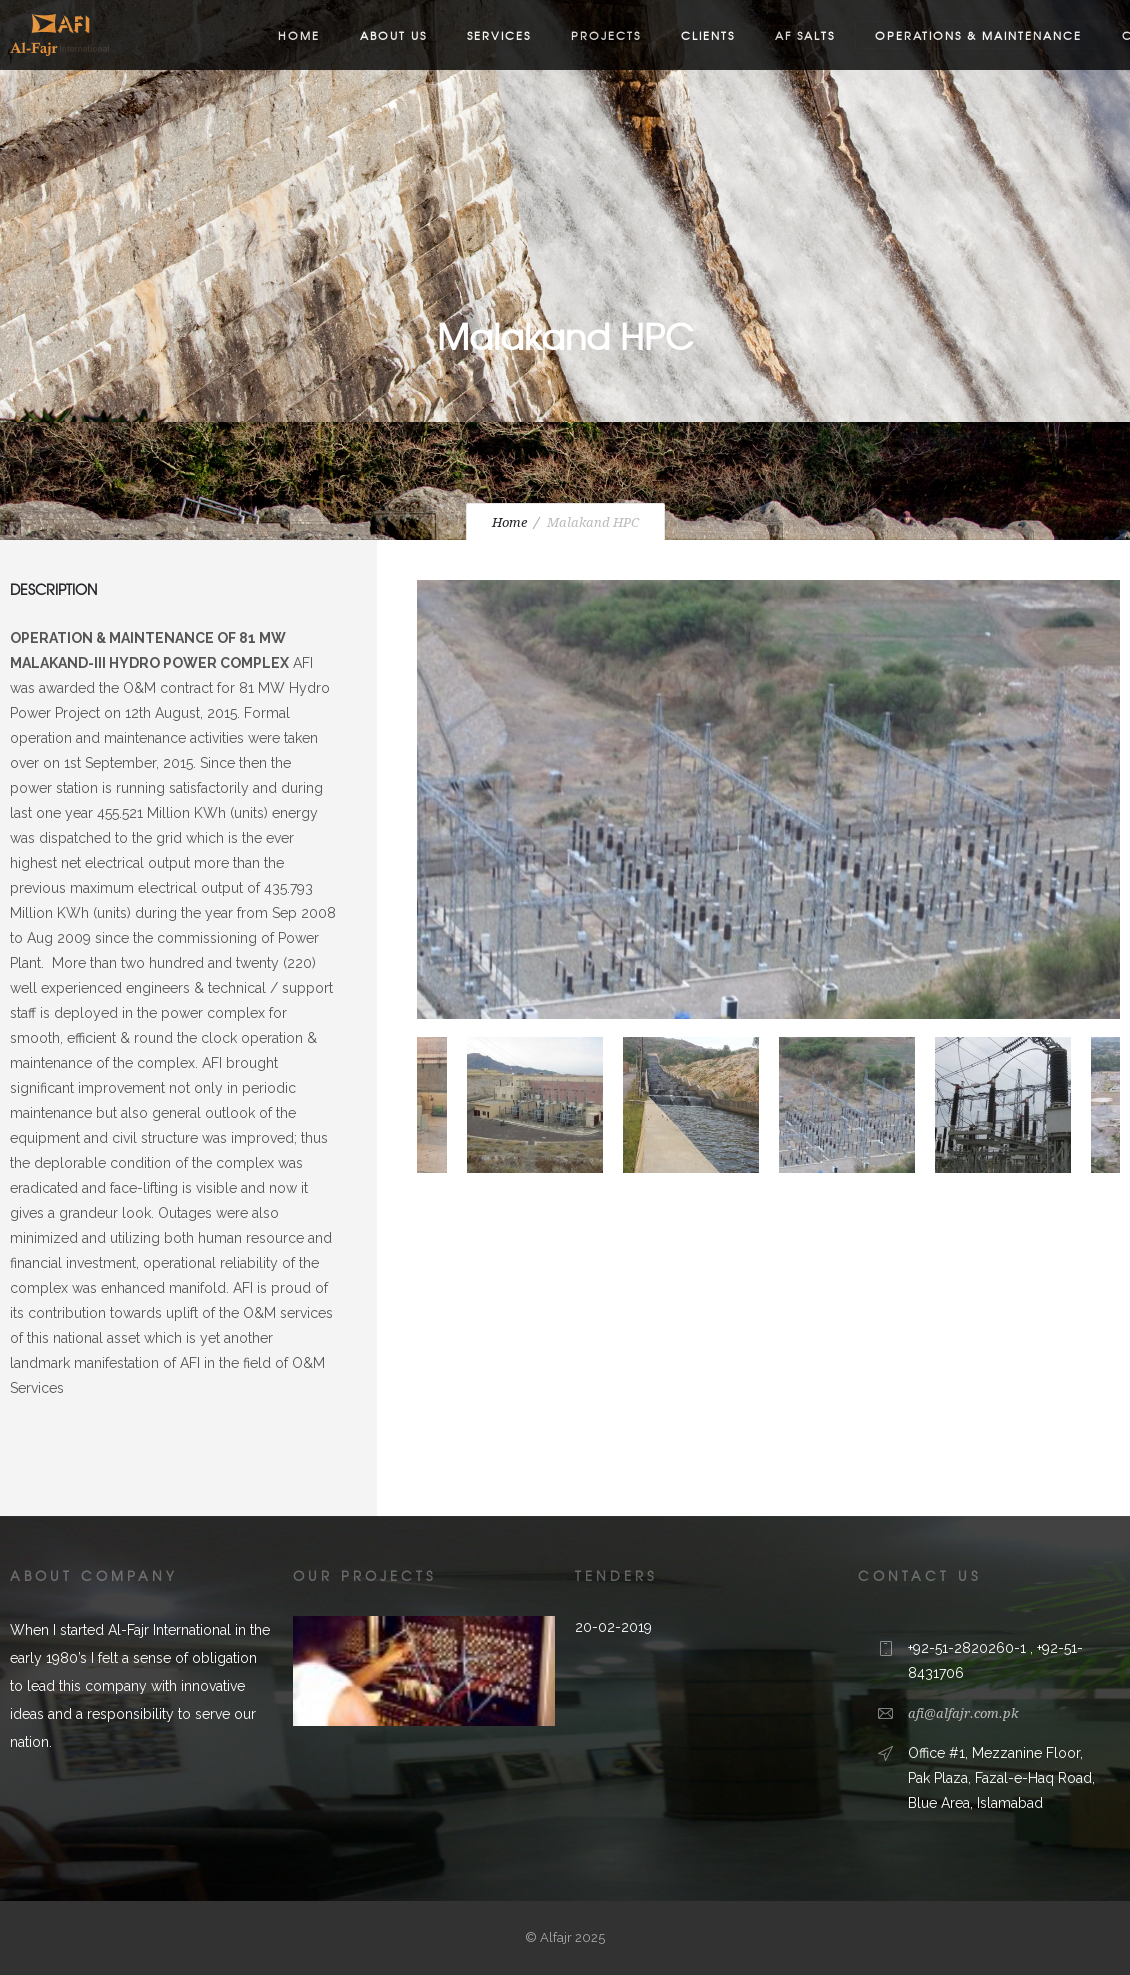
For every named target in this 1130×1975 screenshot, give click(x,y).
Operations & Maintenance (978, 35)
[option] (768, 803)
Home (299, 35)
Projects (606, 35)
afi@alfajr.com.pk (963, 1713)
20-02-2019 (613, 1627)
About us (393, 35)
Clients (708, 35)
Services (499, 35)
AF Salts (805, 35)
